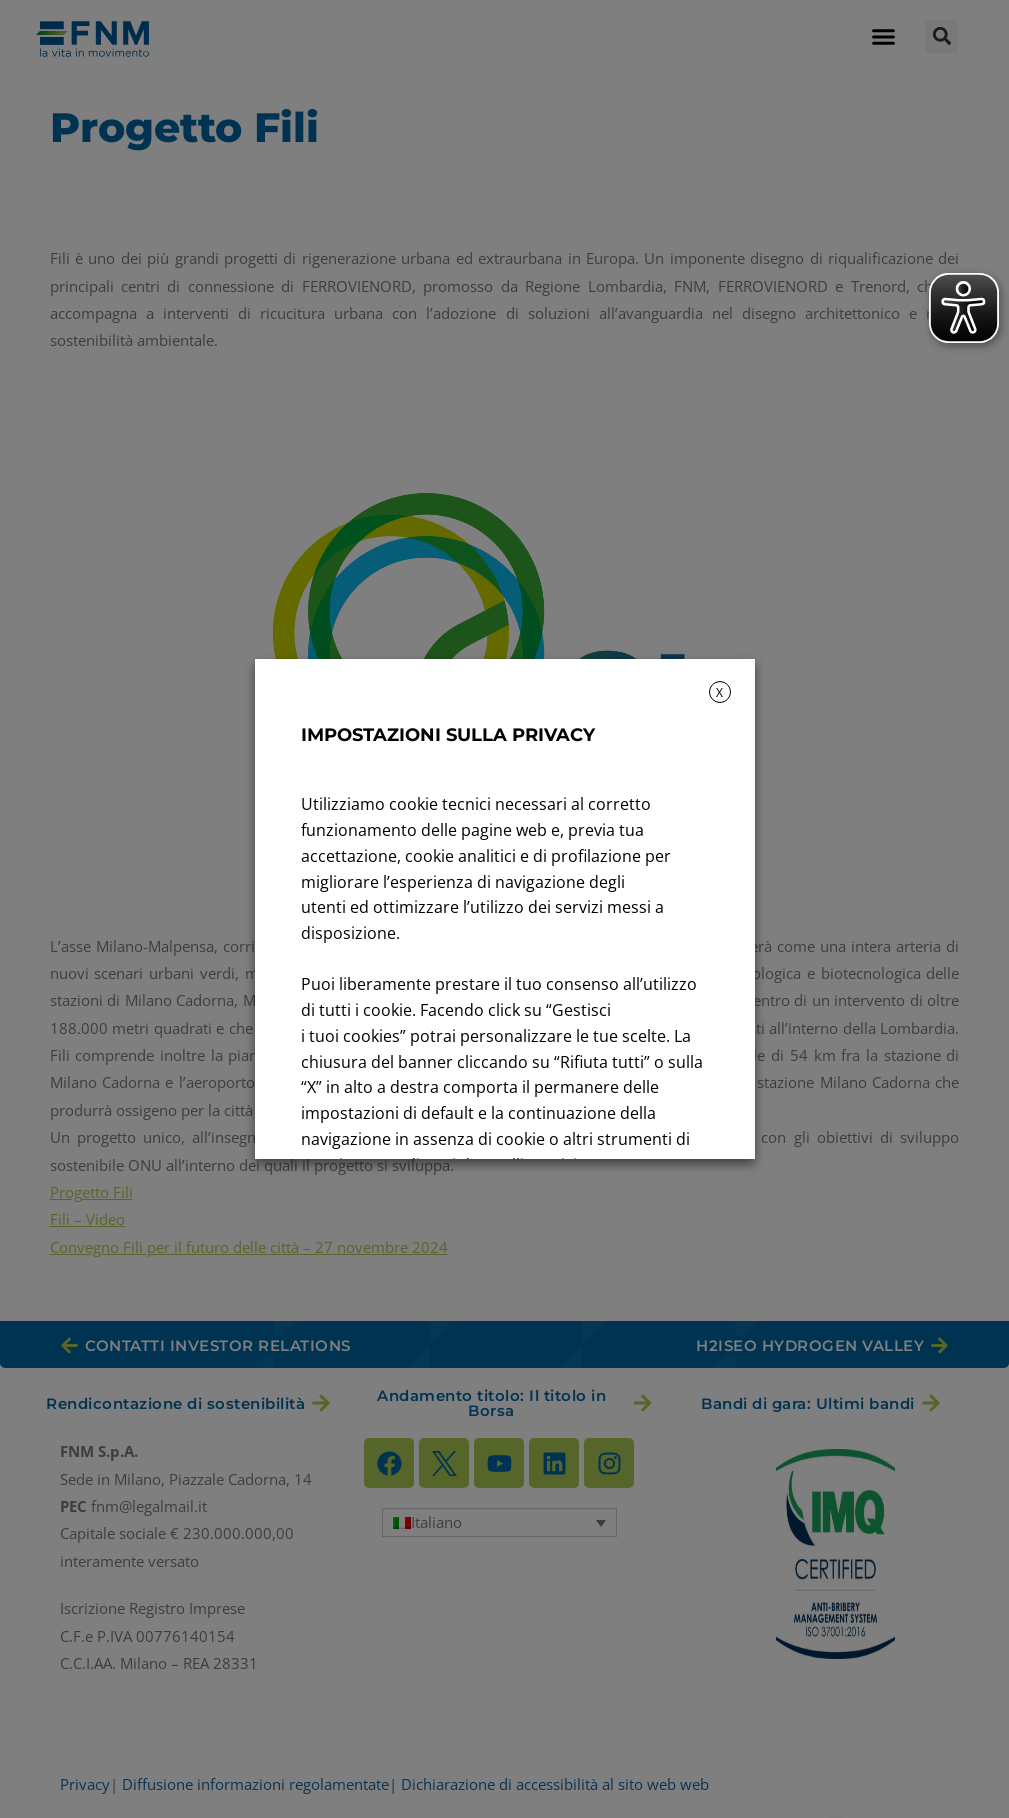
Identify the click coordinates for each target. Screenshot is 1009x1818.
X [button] (719, 692)
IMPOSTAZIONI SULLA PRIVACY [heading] (448, 735)
